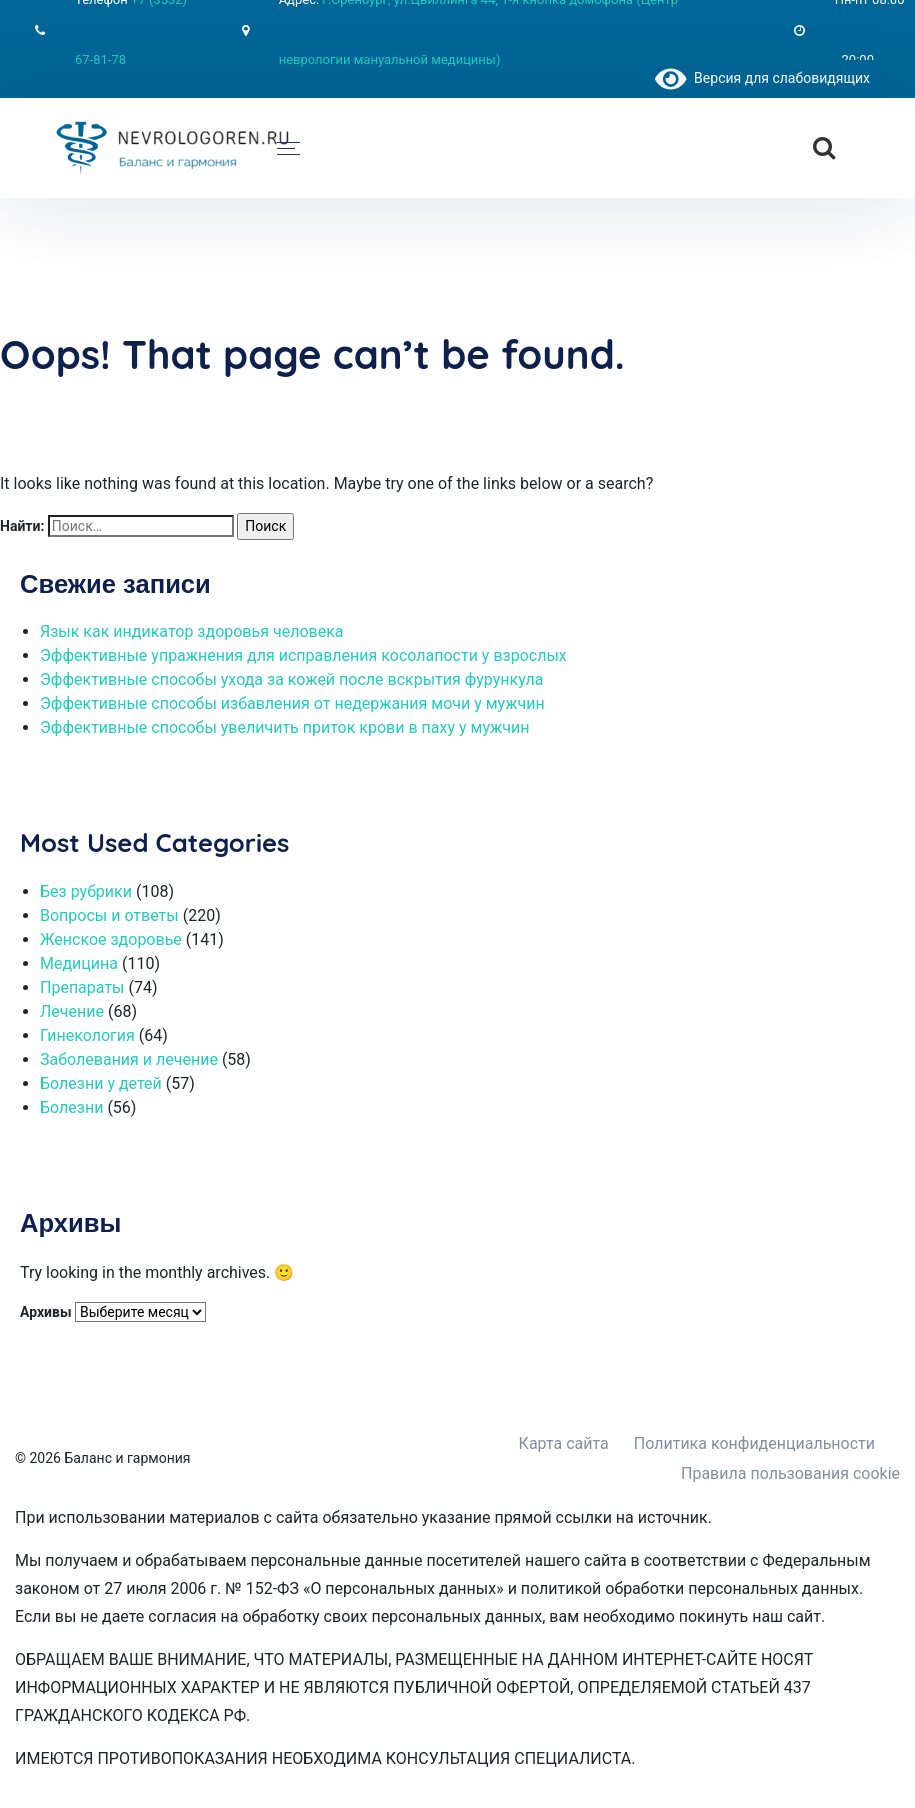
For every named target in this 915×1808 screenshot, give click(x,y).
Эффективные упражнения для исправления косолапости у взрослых (303, 655)
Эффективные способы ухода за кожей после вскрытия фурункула (291, 679)
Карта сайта (564, 1443)
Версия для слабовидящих (762, 78)
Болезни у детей (101, 1083)
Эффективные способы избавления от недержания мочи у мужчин (292, 703)
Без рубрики (86, 891)
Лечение (72, 1011)
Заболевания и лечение (129, 1059)
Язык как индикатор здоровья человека (192, 631)
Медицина (79, 963)
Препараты (82, 987)
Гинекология (87, 1035)
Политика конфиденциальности (754, 1443)
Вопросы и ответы (109, 915)
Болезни (71, 1107)
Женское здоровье (111, 939)
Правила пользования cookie (790, 1473)
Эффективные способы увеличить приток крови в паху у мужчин (284, 727)
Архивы (46, 1312)
